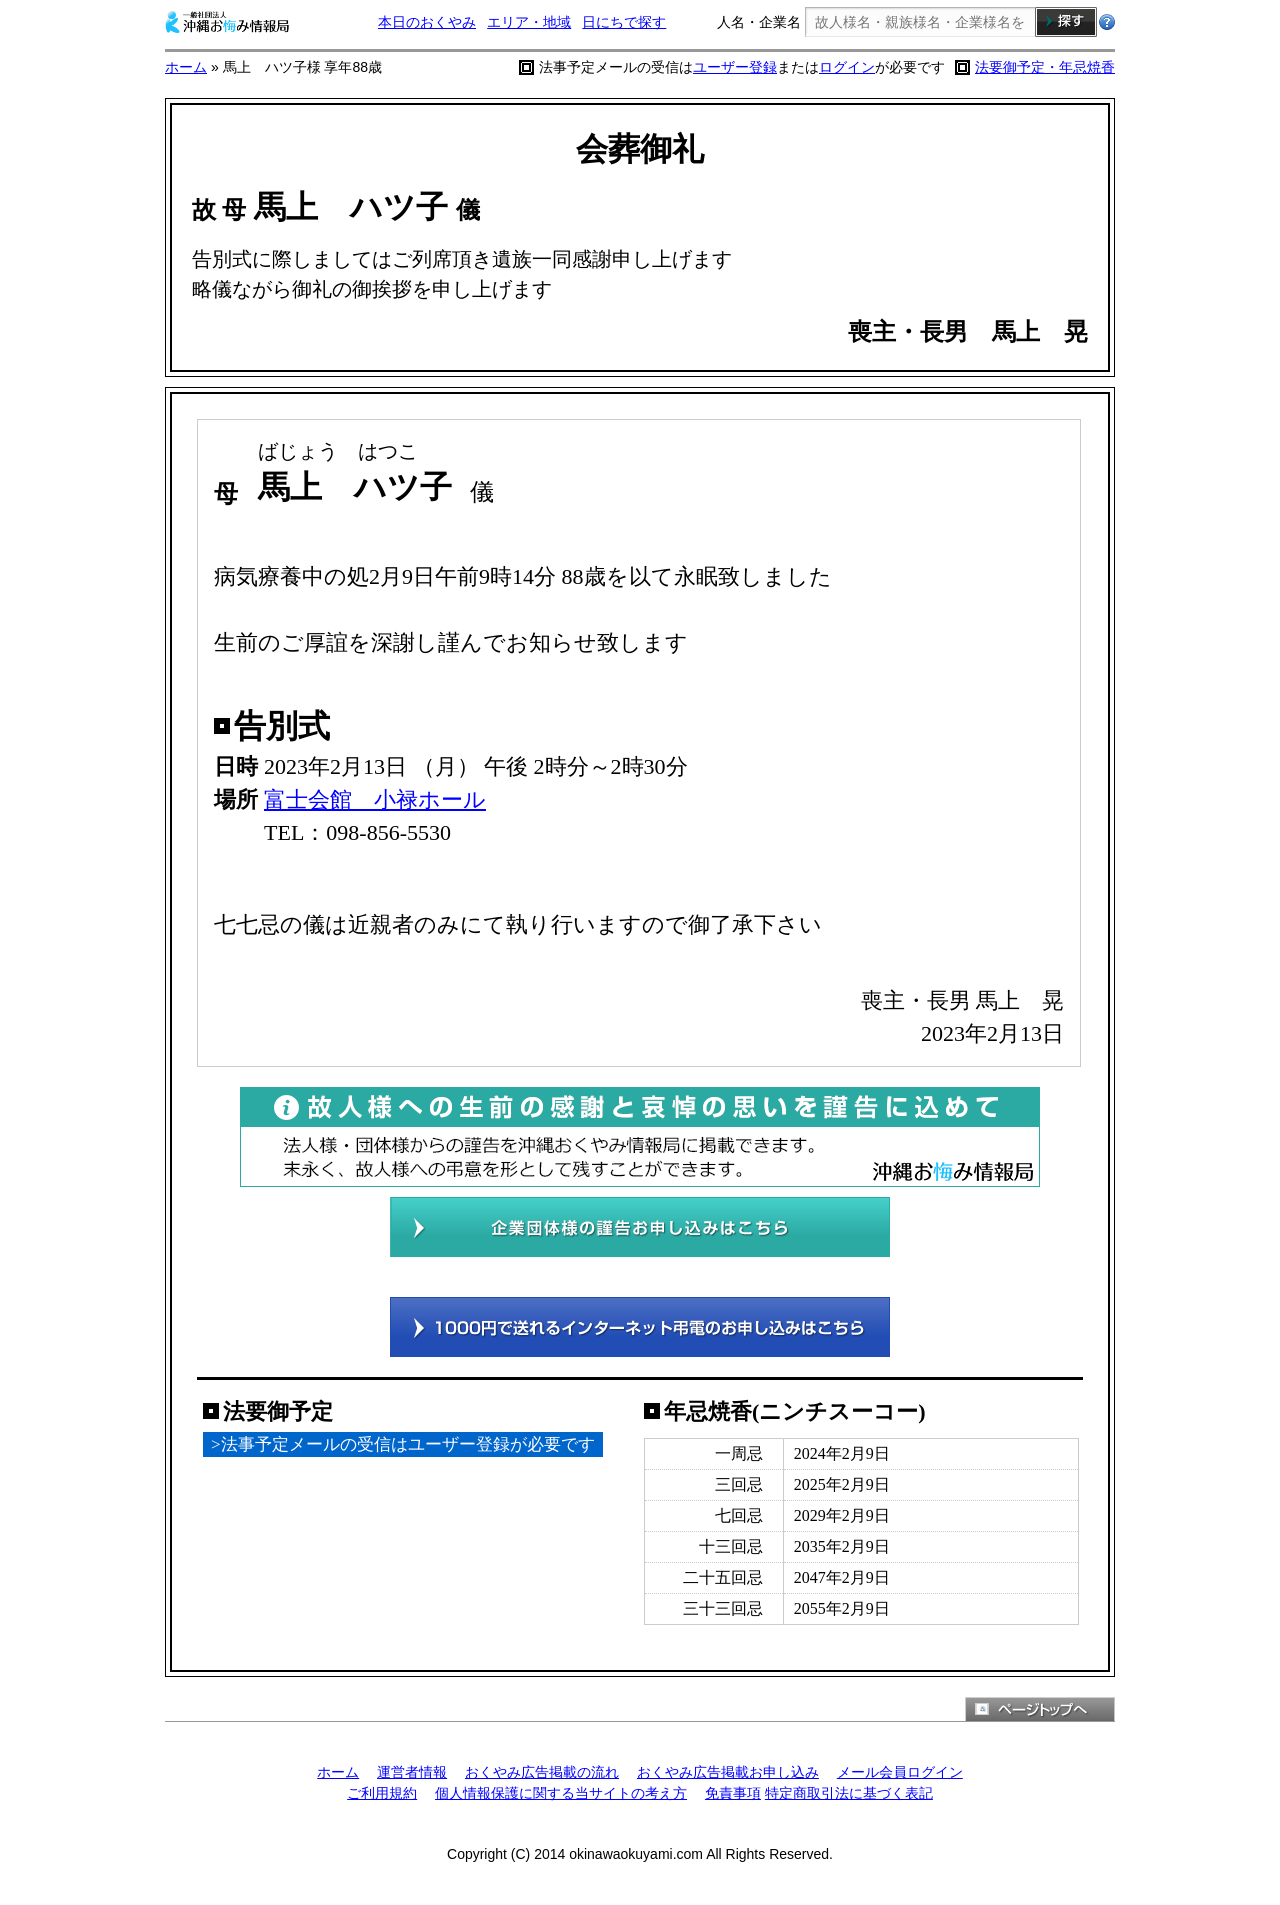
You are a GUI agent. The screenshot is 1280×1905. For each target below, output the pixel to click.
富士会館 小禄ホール (375, 799)
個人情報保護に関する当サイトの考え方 (561, 1793)
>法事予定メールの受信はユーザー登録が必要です (403, 1444)
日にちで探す (624, 22)
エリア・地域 (529, 22)
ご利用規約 (382, 1793)
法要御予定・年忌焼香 (1045, 67)
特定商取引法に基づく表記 (849, 1793)
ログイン (847, 67)
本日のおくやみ (427, 22)
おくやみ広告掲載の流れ (542, 1772)
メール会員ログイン (900, 1772)
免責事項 (733, 1793)
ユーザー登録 (735, 67)
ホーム (186, 67)
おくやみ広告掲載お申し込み (728, 1772)
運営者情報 (412, 1772)
